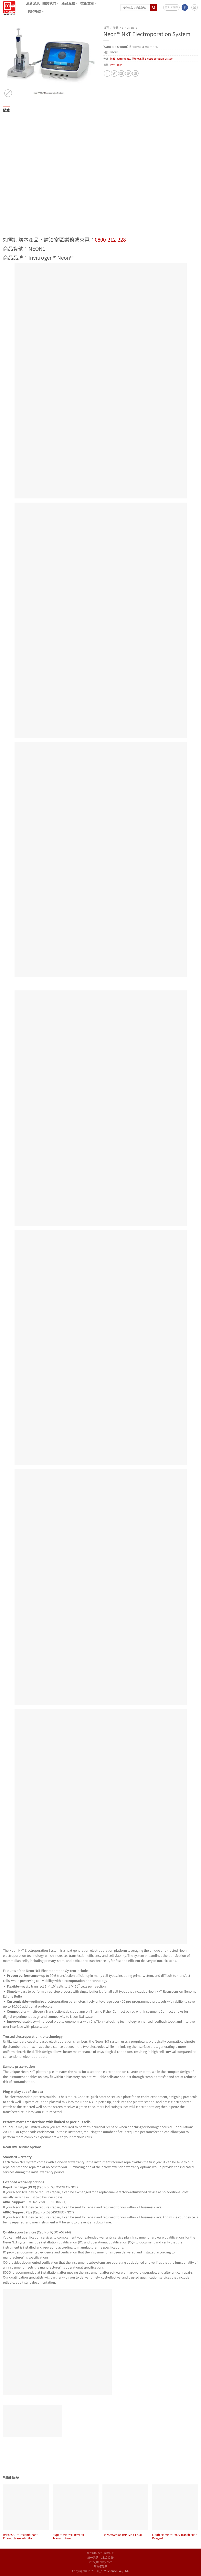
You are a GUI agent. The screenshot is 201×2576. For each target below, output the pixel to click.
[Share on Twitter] (114, 73)
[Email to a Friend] (121, 73)
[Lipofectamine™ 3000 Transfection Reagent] (175, 2507)
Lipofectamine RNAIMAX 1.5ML (122, 2535)
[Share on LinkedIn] (135, 73)
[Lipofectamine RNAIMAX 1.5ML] (125, 2507)
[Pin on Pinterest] (128, 73)
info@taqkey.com (100, 2562)
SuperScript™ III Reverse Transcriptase (69, 2536)
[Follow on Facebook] (185, 7)
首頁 (106, 27)
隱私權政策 (100, 2566)
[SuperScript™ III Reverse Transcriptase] (76, 2507)
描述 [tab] (6, 110)
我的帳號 (35, 11)
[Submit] (153, 7)
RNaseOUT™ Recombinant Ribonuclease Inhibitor (20, 2536)
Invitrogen (116, 64)
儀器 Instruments (125, 27)
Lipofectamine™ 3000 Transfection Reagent (174, 2536)
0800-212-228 (110, 239)
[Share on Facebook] (107, 73)
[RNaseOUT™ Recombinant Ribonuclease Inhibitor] (26, 2507)
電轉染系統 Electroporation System (152, 58)
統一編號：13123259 (100, 2557)
